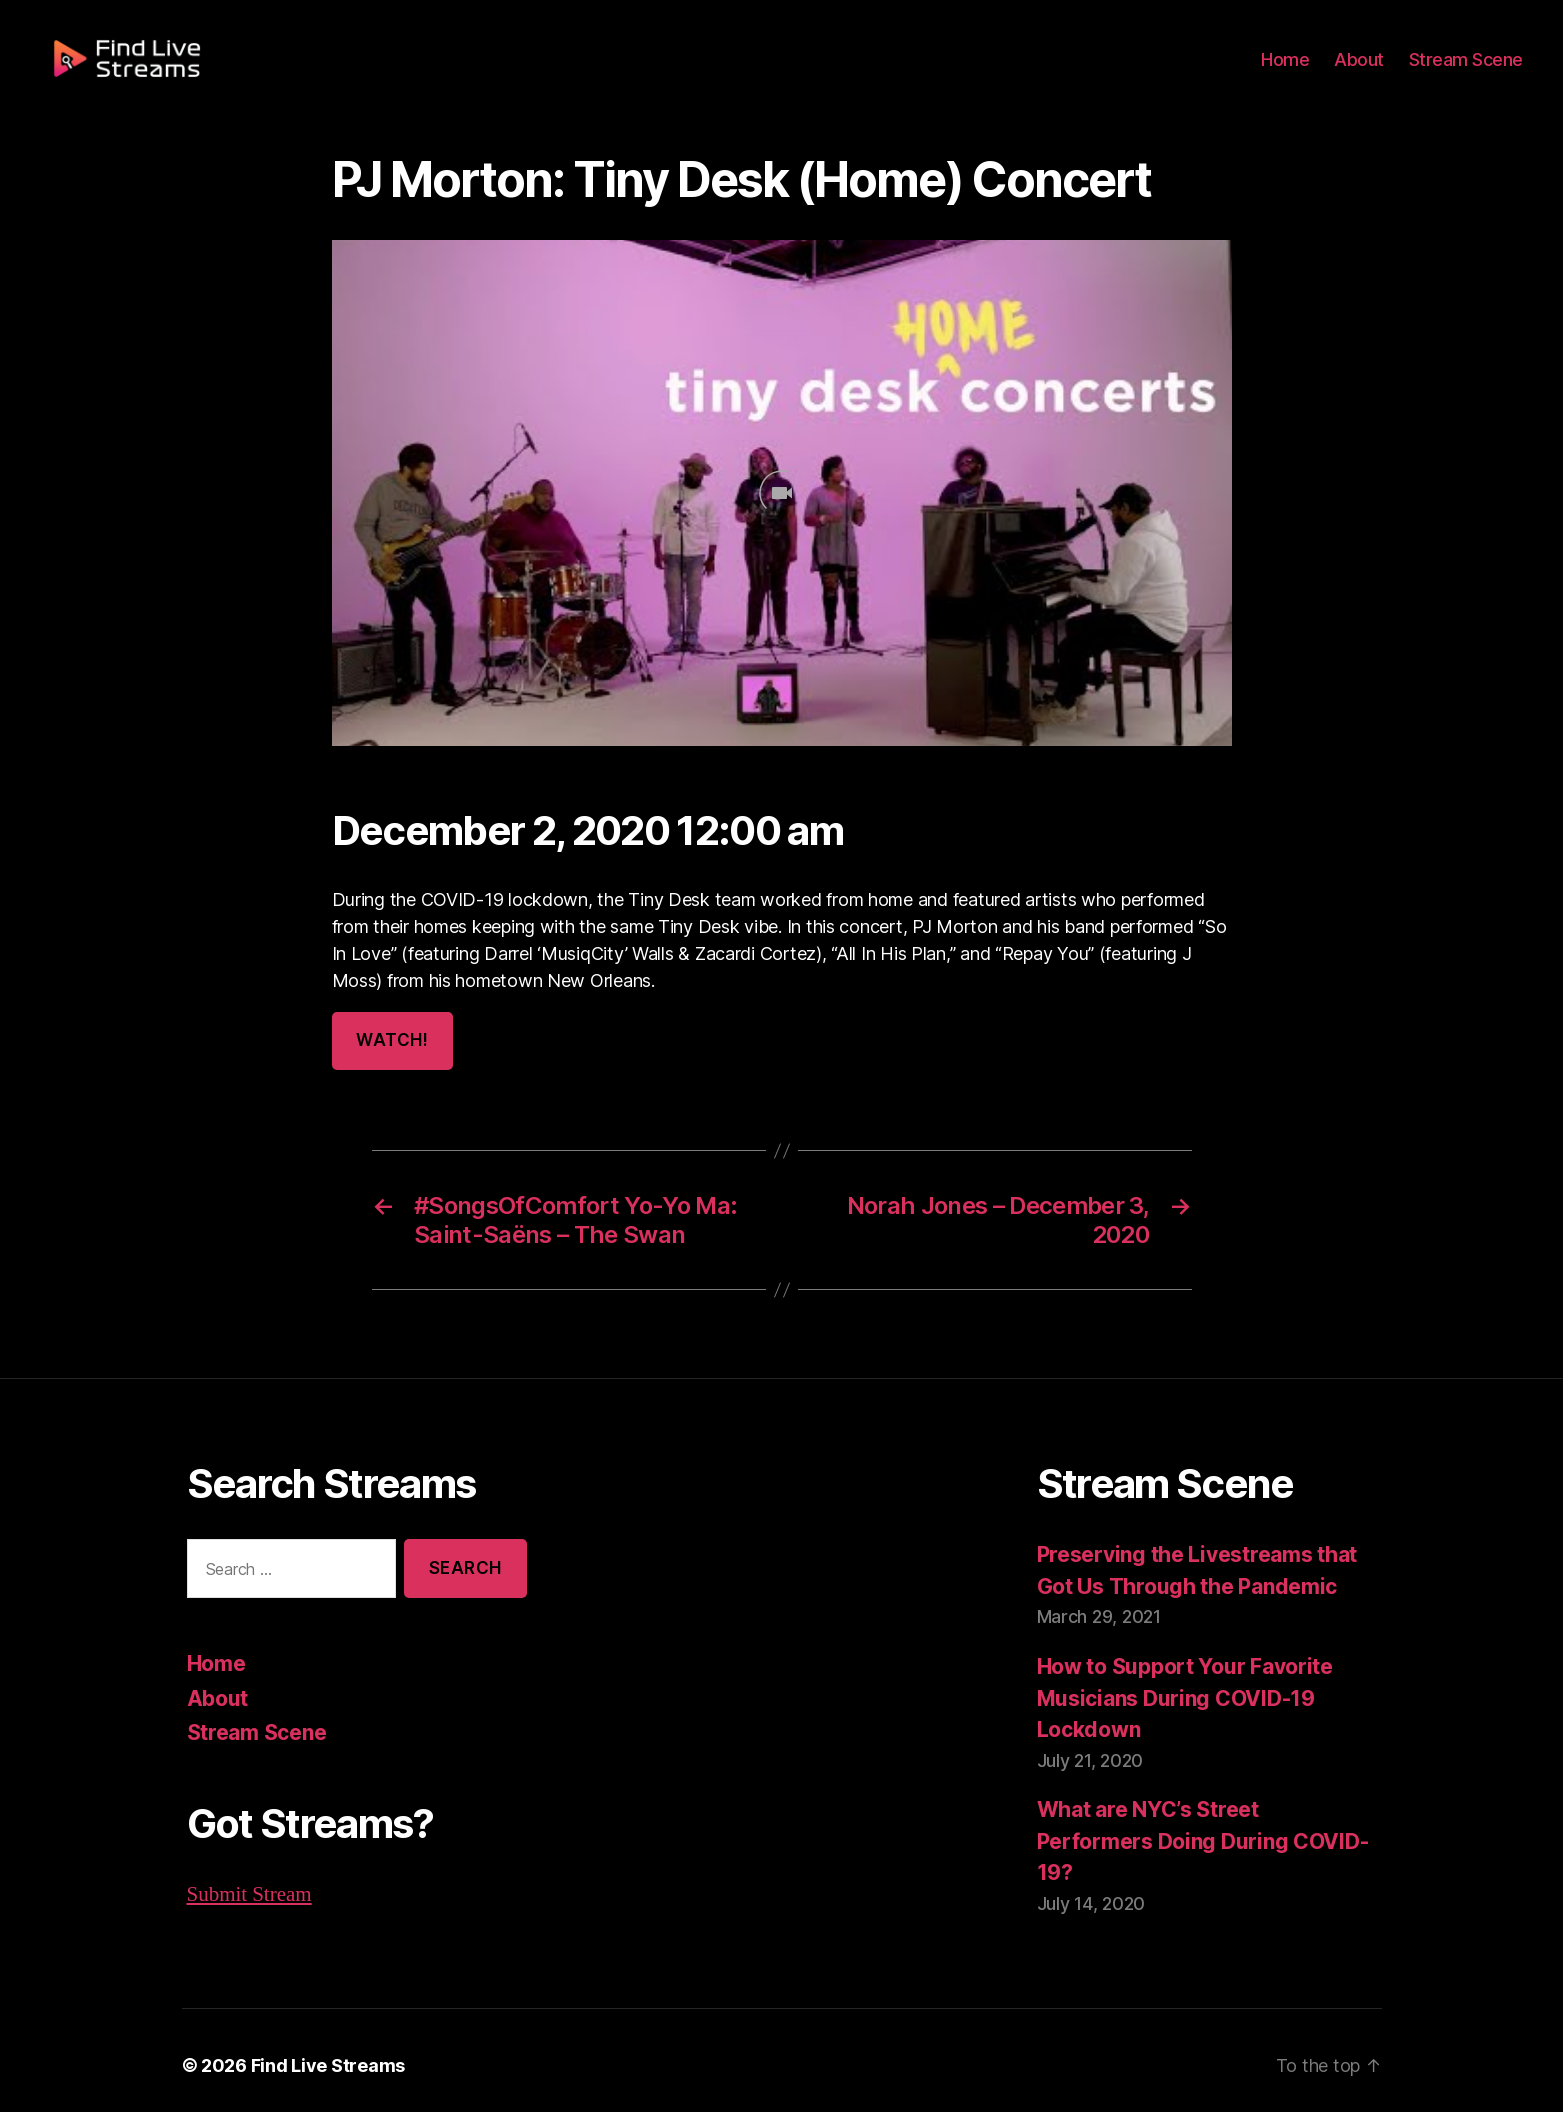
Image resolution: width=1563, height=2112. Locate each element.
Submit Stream (249, 1892)
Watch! (391, 1040)
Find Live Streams (318, 2055)
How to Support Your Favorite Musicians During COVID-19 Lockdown (1181, 1696)
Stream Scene (1469, 72)
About (1367, 72)
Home (1297, 72)
